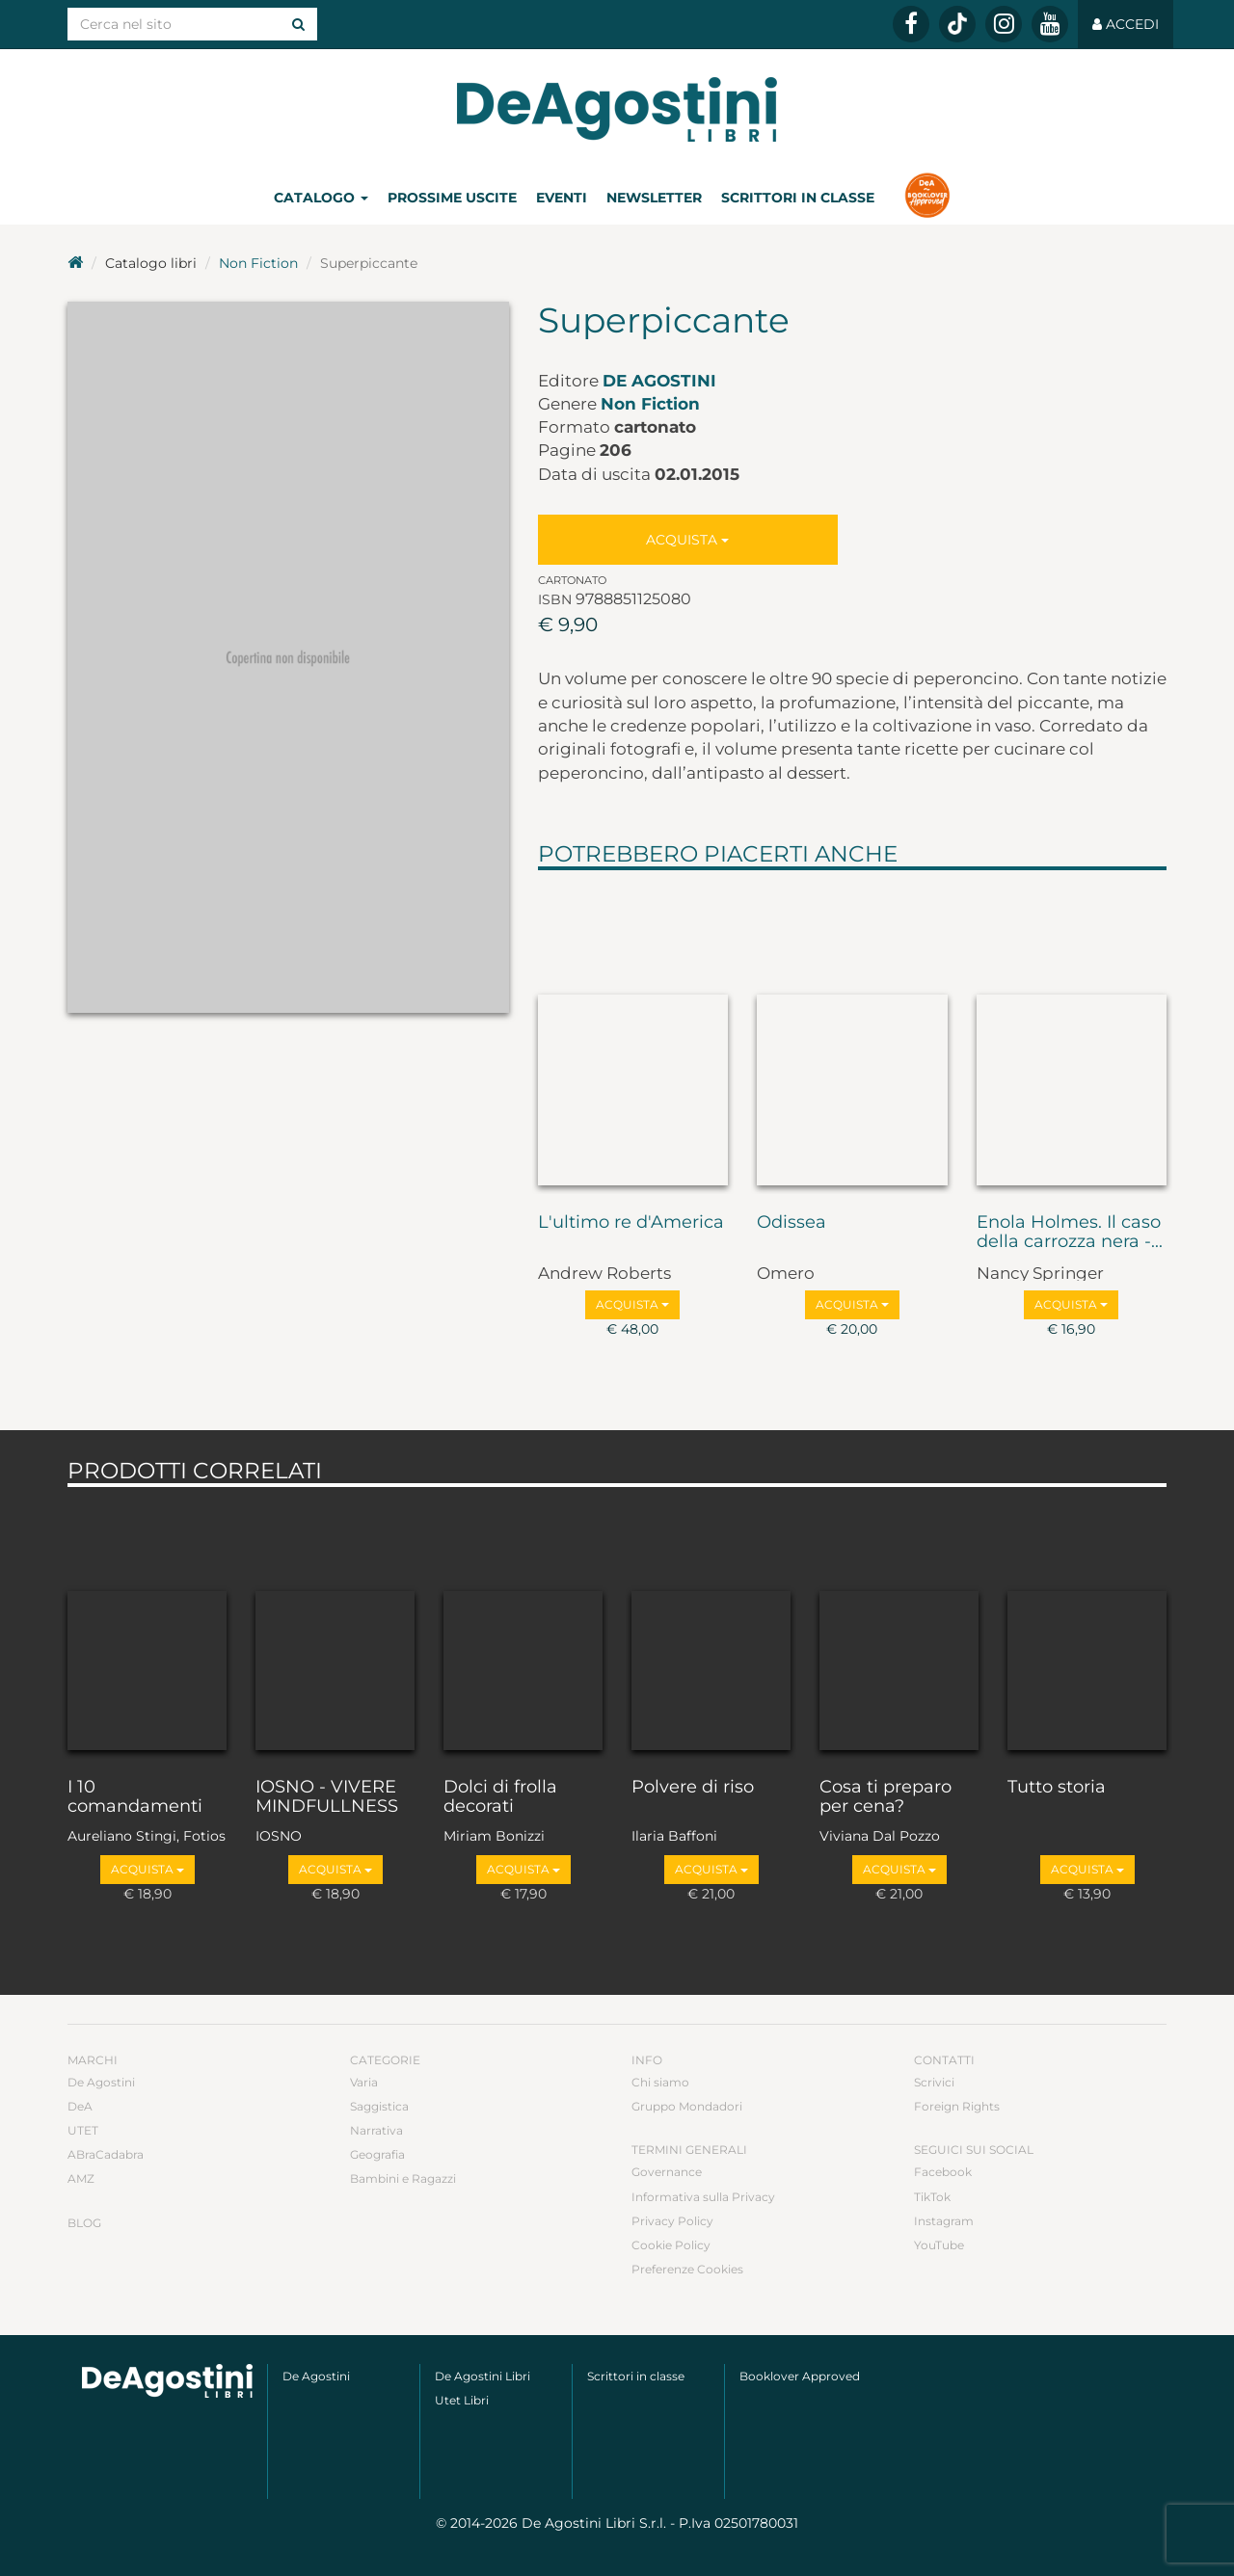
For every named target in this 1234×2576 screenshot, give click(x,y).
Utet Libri (462, 2400)
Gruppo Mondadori (686, 2106)
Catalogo (321, 197)
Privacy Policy (672, 2221)
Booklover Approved (799, 2376)
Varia (364, 2082)
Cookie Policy (671, 2245)
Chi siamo (660, 2082)
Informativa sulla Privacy (703, 2197)
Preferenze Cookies (687, 2269)
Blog (84, 2223)
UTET (82, 2130)
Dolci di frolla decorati (500, 1797)
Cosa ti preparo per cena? (885, 1797)
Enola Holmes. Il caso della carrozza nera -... (1070, 1232)
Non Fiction (258, 263)
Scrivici (934, 2082)
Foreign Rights (957, 2106)
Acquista (687, 539)
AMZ (80, 2178)
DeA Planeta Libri (617, 109)
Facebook (943, 2171)
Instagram (944, 2221)
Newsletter (654, 197)
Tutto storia (1056, 1787)
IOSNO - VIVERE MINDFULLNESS (326, 1797)
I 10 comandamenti (134, 1797)
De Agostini (659, 380)
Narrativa (376, 2130)
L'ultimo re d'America (631, 1223)
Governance (666, 2171)
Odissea (791, 1223)
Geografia (377, 2154)
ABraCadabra (105, 2154)
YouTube (939, 2245)
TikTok (932, 2197)
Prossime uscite (452, 197)
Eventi (561, 197)
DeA (80, 2106)
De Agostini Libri (482, 2376)
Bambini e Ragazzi (403, 2178)
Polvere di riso (692, 1787)
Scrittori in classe (797, 197)
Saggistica (379, 2106)
